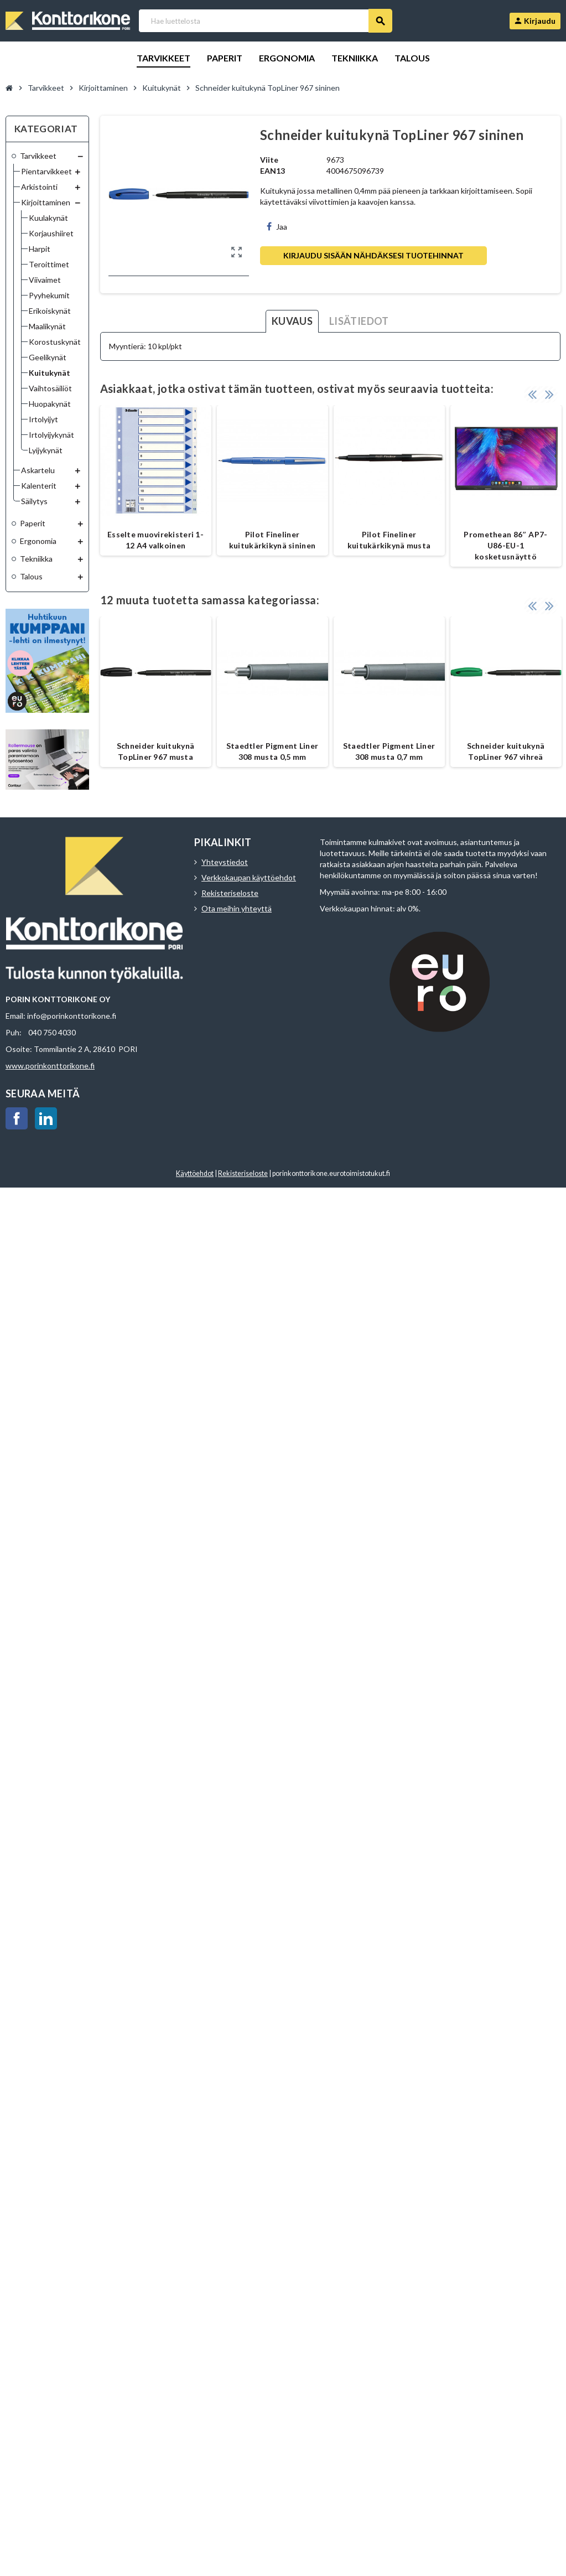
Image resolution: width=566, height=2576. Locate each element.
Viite (269, 159)
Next (549, 394)
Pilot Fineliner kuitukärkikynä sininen (272, 540)
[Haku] (265, 21)
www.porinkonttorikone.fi (50, 1065)
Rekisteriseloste (229, 893)
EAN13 (272, 170)
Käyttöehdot (195, 1173)
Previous (532, 394)
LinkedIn (46, 1118)
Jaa (277, 226)
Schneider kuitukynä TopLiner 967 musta (155, 751)
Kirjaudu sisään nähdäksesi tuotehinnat (373, 255)
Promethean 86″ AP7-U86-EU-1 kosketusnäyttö (505, 545)
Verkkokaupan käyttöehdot (248, 877)
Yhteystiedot (224, 862)
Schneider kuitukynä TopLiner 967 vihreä (505, 751)
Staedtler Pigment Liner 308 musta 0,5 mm (272, 751)
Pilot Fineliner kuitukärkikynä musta (389, 540)
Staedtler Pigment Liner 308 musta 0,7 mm (389, 751)
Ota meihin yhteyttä (236, 908)
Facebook (17, 1118)
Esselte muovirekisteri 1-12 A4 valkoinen (155, 540)
